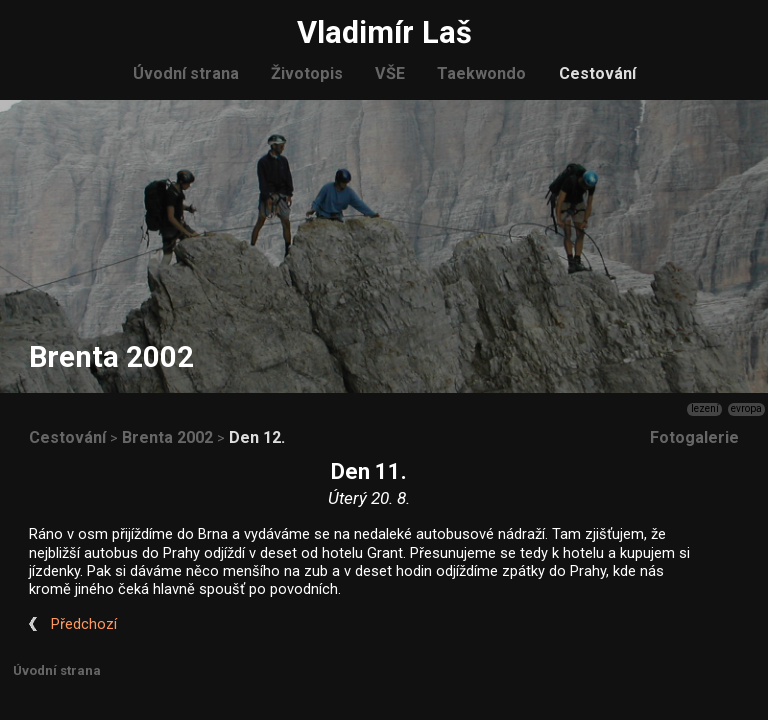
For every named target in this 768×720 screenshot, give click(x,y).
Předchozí (84, 624)
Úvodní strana (186, 74)
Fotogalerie (694, 437)
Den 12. (257, 437)
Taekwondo (481, 74)
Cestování (597, 74)
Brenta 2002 (167, 437)
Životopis (307, 74)
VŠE (390, 74)
